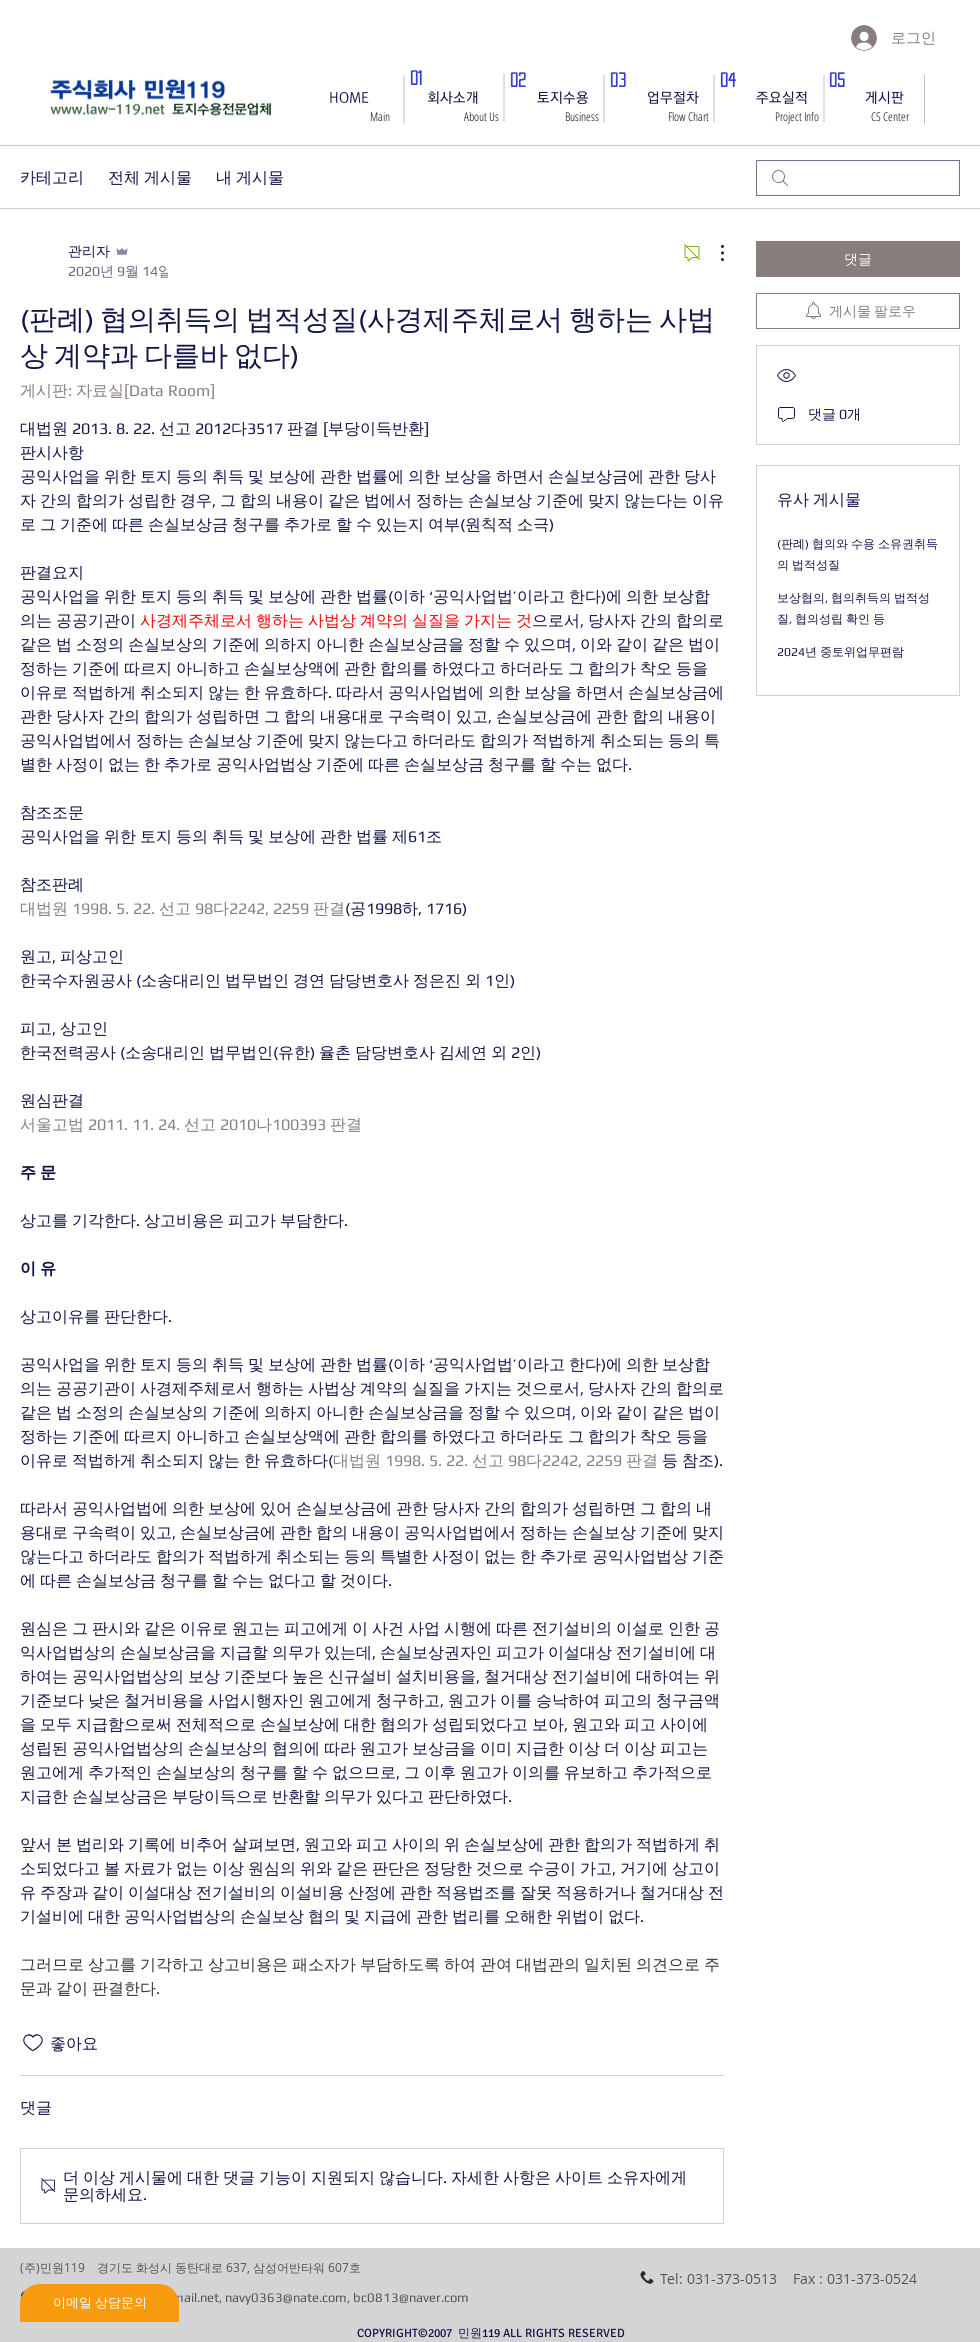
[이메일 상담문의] (99, 2303)
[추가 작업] (712, 253)
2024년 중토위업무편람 (840, 652)
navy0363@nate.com (286, 2297)
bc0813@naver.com (411, 2297)
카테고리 (52, 177)
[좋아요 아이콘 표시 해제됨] (33, 2043)
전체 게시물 (150, 177)
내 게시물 (250, 177)
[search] (858, 178)
